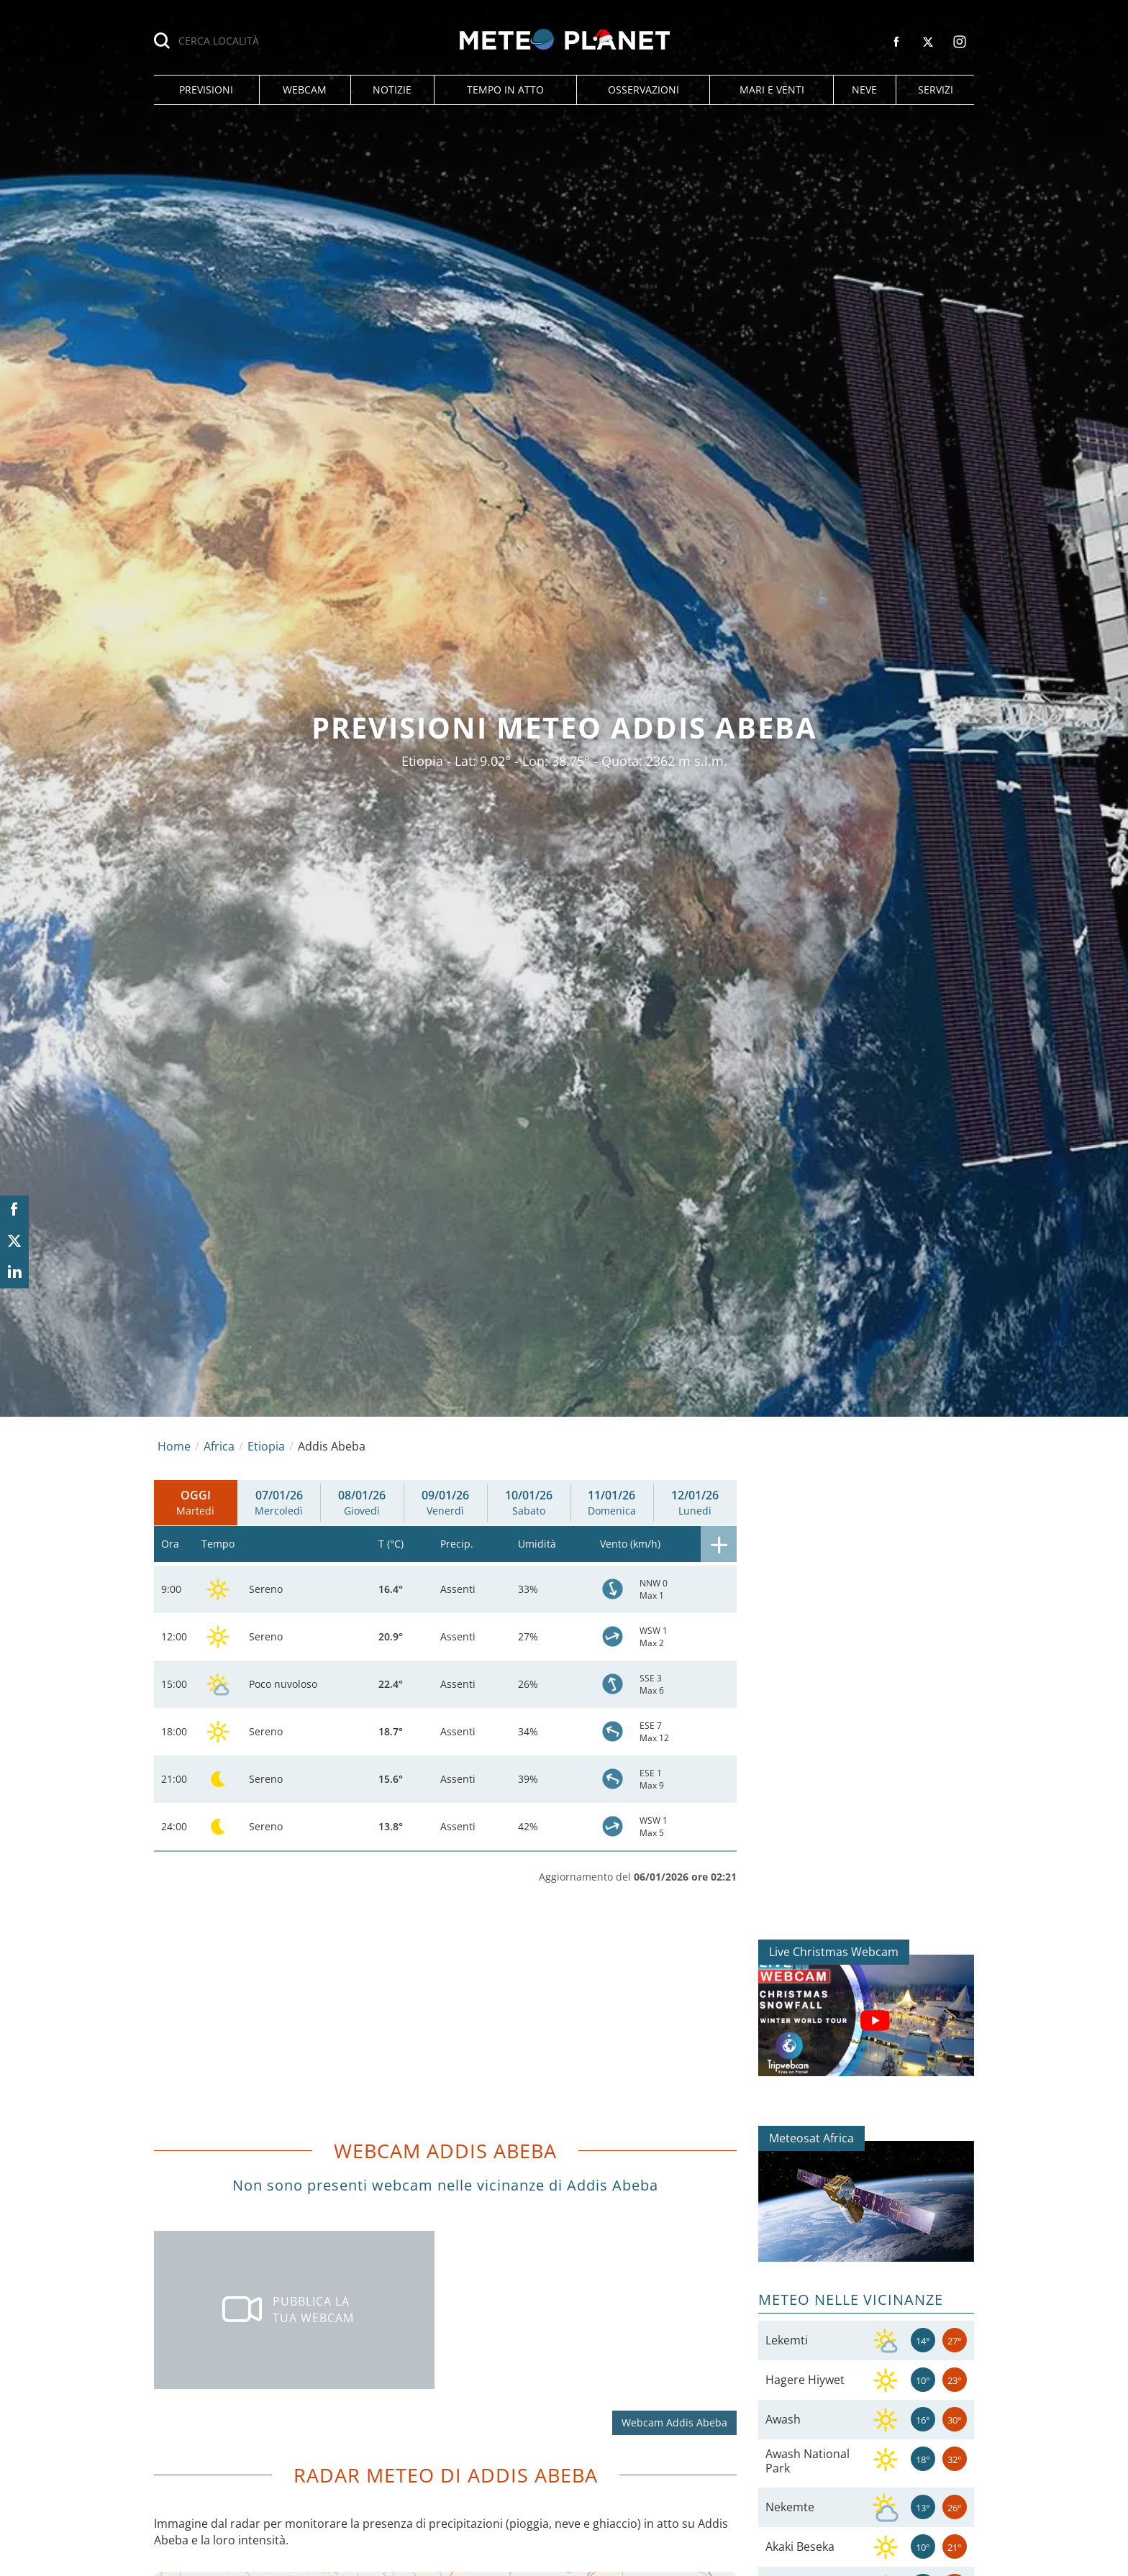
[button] (206, 90)
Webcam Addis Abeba (674, 2422)
